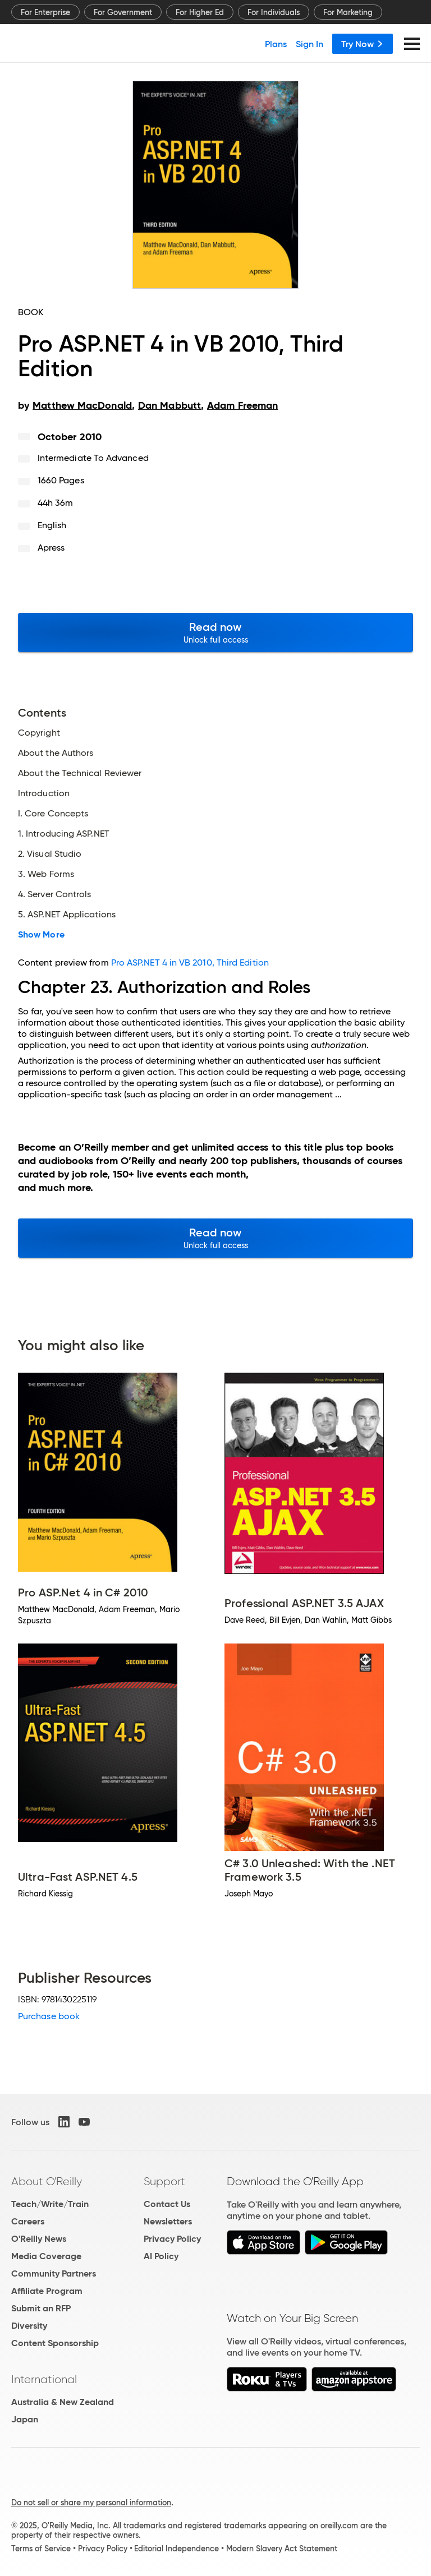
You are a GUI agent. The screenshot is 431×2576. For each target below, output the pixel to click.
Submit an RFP (41, 2308)
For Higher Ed (200, 12)
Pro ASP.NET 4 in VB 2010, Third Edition (190, 962)
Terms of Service (41, 2548)
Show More (41, 934)
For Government (123, 12)
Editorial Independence (176, 2548)
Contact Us (167, 2204)
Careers (27, 2221)
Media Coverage (46, 2256)
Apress (51, 547)
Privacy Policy (172, 2239)
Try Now (362, 43)
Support (164, 2181)
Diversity (29, 2326)
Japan (24, 2419)
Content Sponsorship (55, 2343)
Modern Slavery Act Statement (281, 2548)
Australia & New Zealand (62, 2402)
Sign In (309, 43)
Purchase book (49, 2016)
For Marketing (348, 12)
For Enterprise (45, 12)
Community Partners (53, 2273)
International (44, 2379)
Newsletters (168, 2221)
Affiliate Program (46, 2291)
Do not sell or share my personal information (91, 2502)
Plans (276, 43)
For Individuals (273, 12)
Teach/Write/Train (50, 2204)
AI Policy (161, 2256)
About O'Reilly (46, 2181)
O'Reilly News (38, 2239)
